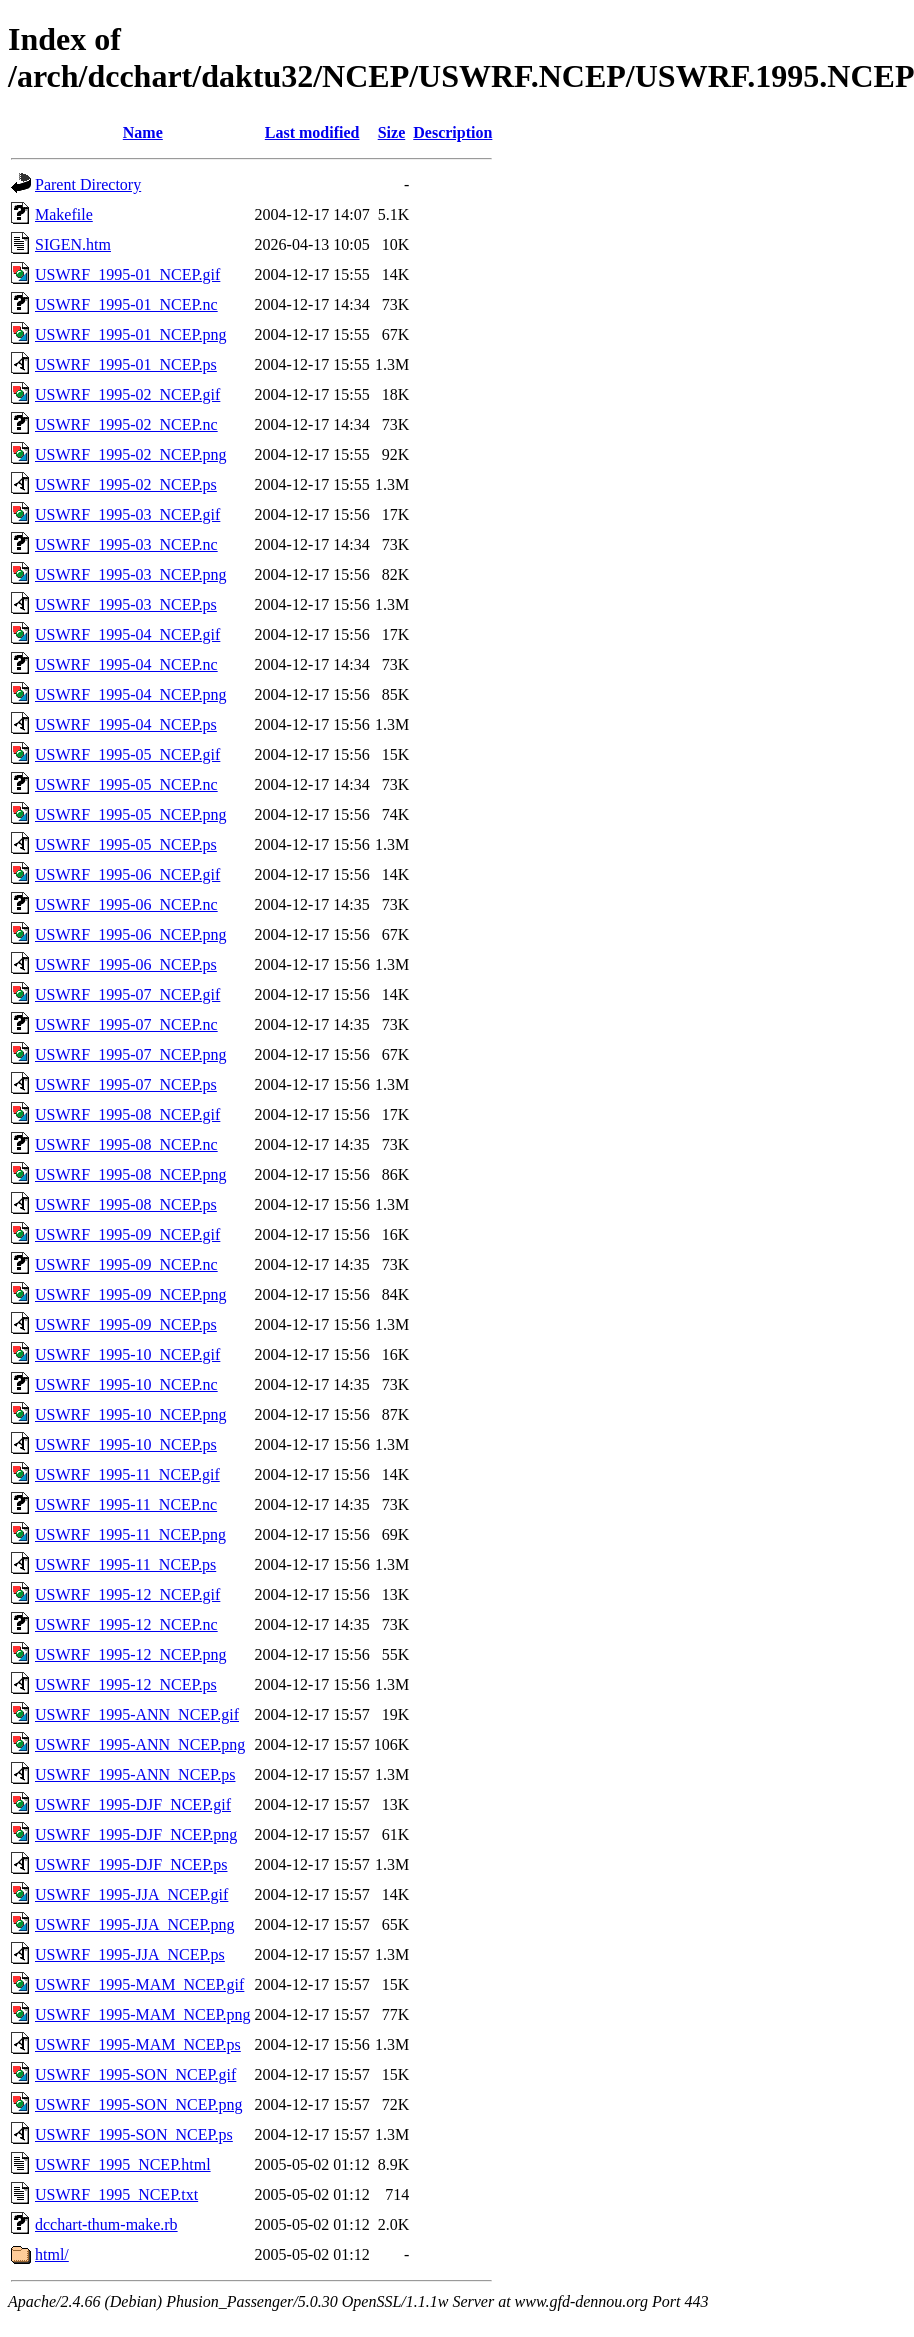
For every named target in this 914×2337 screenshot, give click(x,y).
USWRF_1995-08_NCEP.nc (126, 1144)
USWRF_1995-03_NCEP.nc (126, 544)
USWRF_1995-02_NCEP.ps (126, 484)
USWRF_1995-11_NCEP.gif (127, 1474)
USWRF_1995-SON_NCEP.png (139, 2104)
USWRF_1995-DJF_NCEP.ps (131, 1864)
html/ (52, 2254)
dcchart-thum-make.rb (106, 2224)
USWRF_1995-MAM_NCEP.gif (139, 1984)
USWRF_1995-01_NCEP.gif (127, 274)
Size (392, 132)
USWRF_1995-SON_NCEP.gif (135, 2074)
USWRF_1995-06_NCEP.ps (126, 964)
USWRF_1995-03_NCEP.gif (127, 514)
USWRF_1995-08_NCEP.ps (126, 1204)
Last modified (312, 132)
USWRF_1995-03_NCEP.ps (126, 604)
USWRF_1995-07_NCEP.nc (126, 1024)
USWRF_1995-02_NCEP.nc (126, 424)
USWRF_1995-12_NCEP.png (131, 1654)
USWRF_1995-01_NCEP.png (131, 334)
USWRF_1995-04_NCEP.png (131, 694)
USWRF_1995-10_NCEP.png (131, 1414)
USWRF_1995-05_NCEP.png (131, 814)
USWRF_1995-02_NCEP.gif (127, 394)
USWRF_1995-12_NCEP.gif (127, 1594)
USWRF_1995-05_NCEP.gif (127, 754)
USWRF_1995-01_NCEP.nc (126, 304)
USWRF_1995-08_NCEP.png (131, 1174)
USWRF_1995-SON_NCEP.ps (134, 2134)
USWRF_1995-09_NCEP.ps (126, 1324)
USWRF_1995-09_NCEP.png (131, 1294)
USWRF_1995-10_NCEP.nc (126, 1384)
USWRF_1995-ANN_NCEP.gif (137, 1714)
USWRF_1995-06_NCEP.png (131, 934)
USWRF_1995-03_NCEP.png (131, 574)
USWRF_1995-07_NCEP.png (131, 1054)
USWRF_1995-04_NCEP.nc (126, 664)
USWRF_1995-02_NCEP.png (131, 454)
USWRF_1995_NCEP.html (123, 2164)
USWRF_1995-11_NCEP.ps (125, 1564)
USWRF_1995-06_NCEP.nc (126, 904)
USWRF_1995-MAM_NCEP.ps (138, 2044)
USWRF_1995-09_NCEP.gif (127, 1234)
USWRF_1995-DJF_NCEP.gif (133, 1804)
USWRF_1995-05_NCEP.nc (126, 784)
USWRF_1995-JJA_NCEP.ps (130, 1954)
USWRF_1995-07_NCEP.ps (126, 1084)
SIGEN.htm (73, 244)
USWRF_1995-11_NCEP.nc (126, 1504)
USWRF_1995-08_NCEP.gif (127, 1114)
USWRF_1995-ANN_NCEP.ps (135, 1774)
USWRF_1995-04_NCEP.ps (126, 724)
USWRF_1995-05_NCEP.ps (126, 844)
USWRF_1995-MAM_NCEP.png (143, 2014)
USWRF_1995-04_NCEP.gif (127, 634)
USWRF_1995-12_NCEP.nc (126, 1624)
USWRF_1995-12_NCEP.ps (126, 1684)
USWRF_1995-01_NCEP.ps (126, 364)
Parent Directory (88, 184)
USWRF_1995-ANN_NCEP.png (140, 1744)
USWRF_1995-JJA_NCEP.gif (131, 1894)
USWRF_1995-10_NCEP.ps (126, 1444)
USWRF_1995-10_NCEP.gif (127, 1354)
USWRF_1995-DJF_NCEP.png (136, 1834)
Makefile (64, 214)
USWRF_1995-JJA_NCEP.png (135, 1924)
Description (452, 132)
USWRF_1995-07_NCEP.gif (127, 994)
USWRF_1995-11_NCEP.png (130, 1534)
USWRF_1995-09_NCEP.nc (126, 1264)
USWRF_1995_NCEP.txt (116, 2194)
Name (143, 132)
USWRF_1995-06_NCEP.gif (127, 874)
